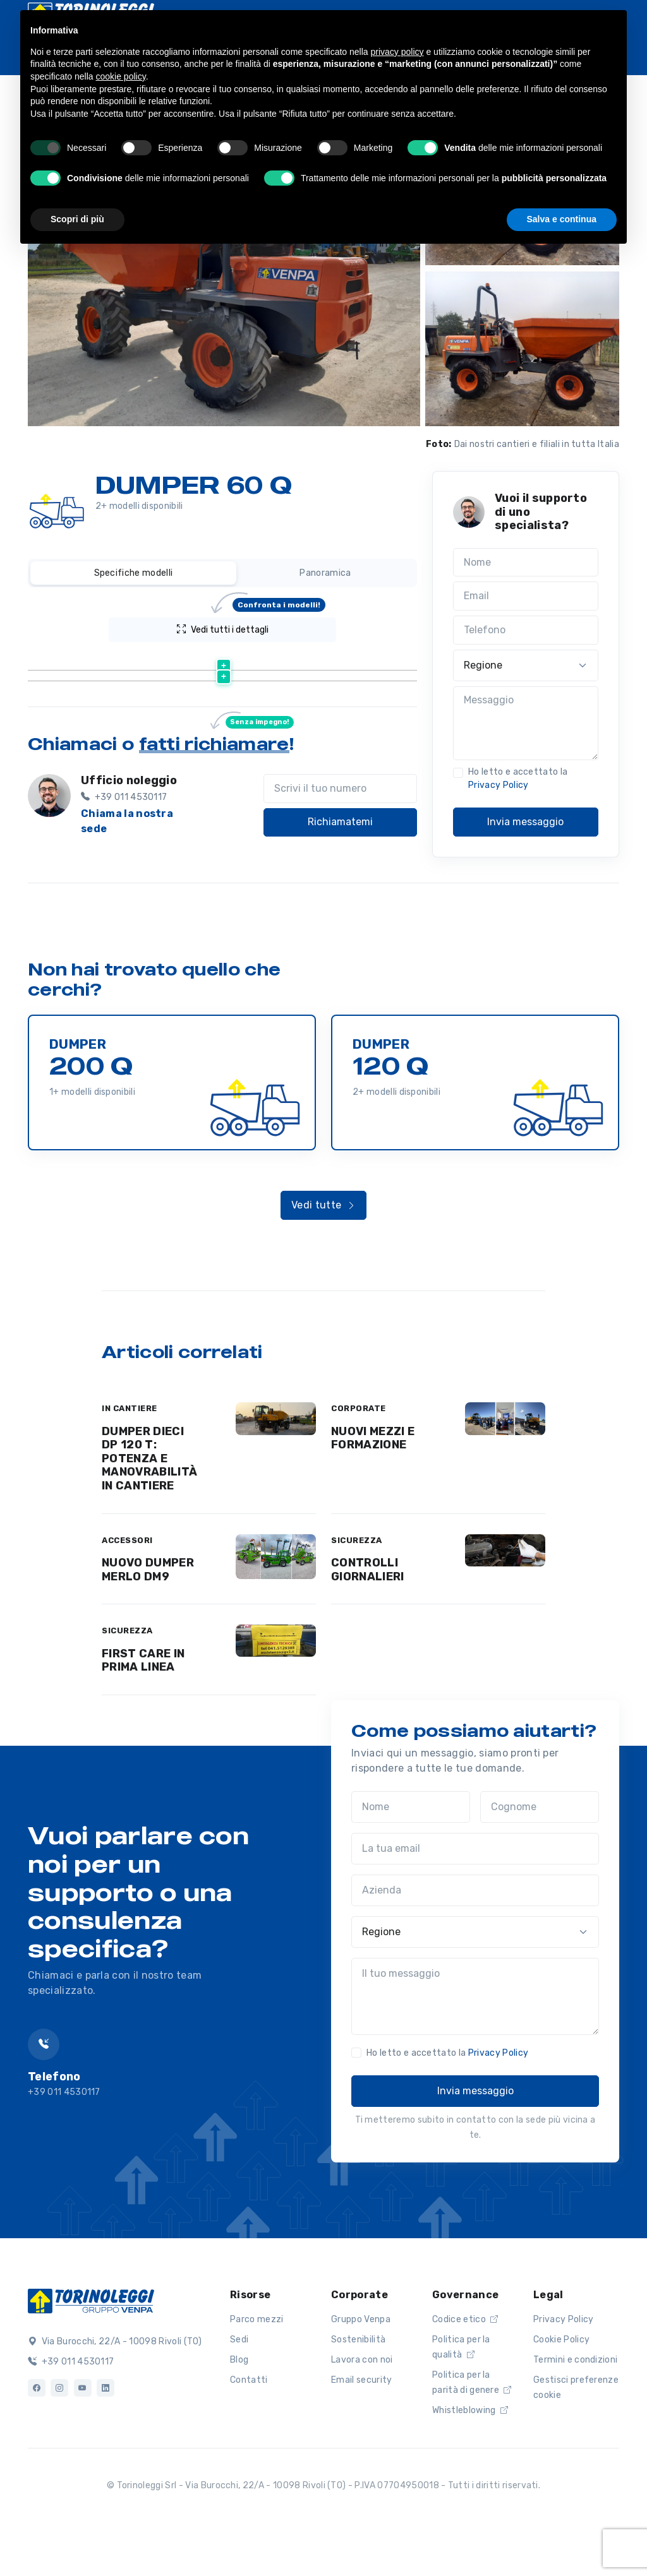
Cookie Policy (561, 2383)
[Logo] (91, 2343)
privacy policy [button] (397, 52)
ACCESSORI (127, 1584)
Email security (361, 2423)
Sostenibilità (358, 2383)
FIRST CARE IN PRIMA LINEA (143, 1704)
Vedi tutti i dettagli (251, 626)
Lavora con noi (361, 2403)
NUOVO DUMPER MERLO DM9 (148, 1614)
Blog (239, 2403)
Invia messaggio (525, 822)
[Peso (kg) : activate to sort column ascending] (337, 661)
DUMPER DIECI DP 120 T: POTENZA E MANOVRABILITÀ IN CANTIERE (149, 1502)
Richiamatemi (340, 886)
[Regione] (525, 665)
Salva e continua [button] (561, 219)
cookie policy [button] (121, 76)
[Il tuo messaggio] (475, 2040)
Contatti (249, 2423)
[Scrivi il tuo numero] (340, 853)
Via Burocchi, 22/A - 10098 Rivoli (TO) (115, 2385)
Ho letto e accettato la (517, 778)
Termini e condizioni (575, 2403)
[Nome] (525, 562)
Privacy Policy (498, 785)
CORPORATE (358, 1452)
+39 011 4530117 (71, 2405)
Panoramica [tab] (325, 573)
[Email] (525, 596)
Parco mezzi (257, 2363)
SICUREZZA (356, 1584)
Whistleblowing (470, 2453)
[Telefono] (525, 630)
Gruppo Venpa (360, 2363)
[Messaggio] (525, 723)
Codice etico (465, 2363)
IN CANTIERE (129, 1452)
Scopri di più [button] (77, 219)
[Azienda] (475, 1934)
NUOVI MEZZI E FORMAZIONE (372, 1482)
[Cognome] (539, 1851)
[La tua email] (475, 1893)
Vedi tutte (323, 1249)
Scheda (256, 727)
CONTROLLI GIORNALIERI (367, 1614)
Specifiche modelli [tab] (133, 573)
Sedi (239, 2383)
